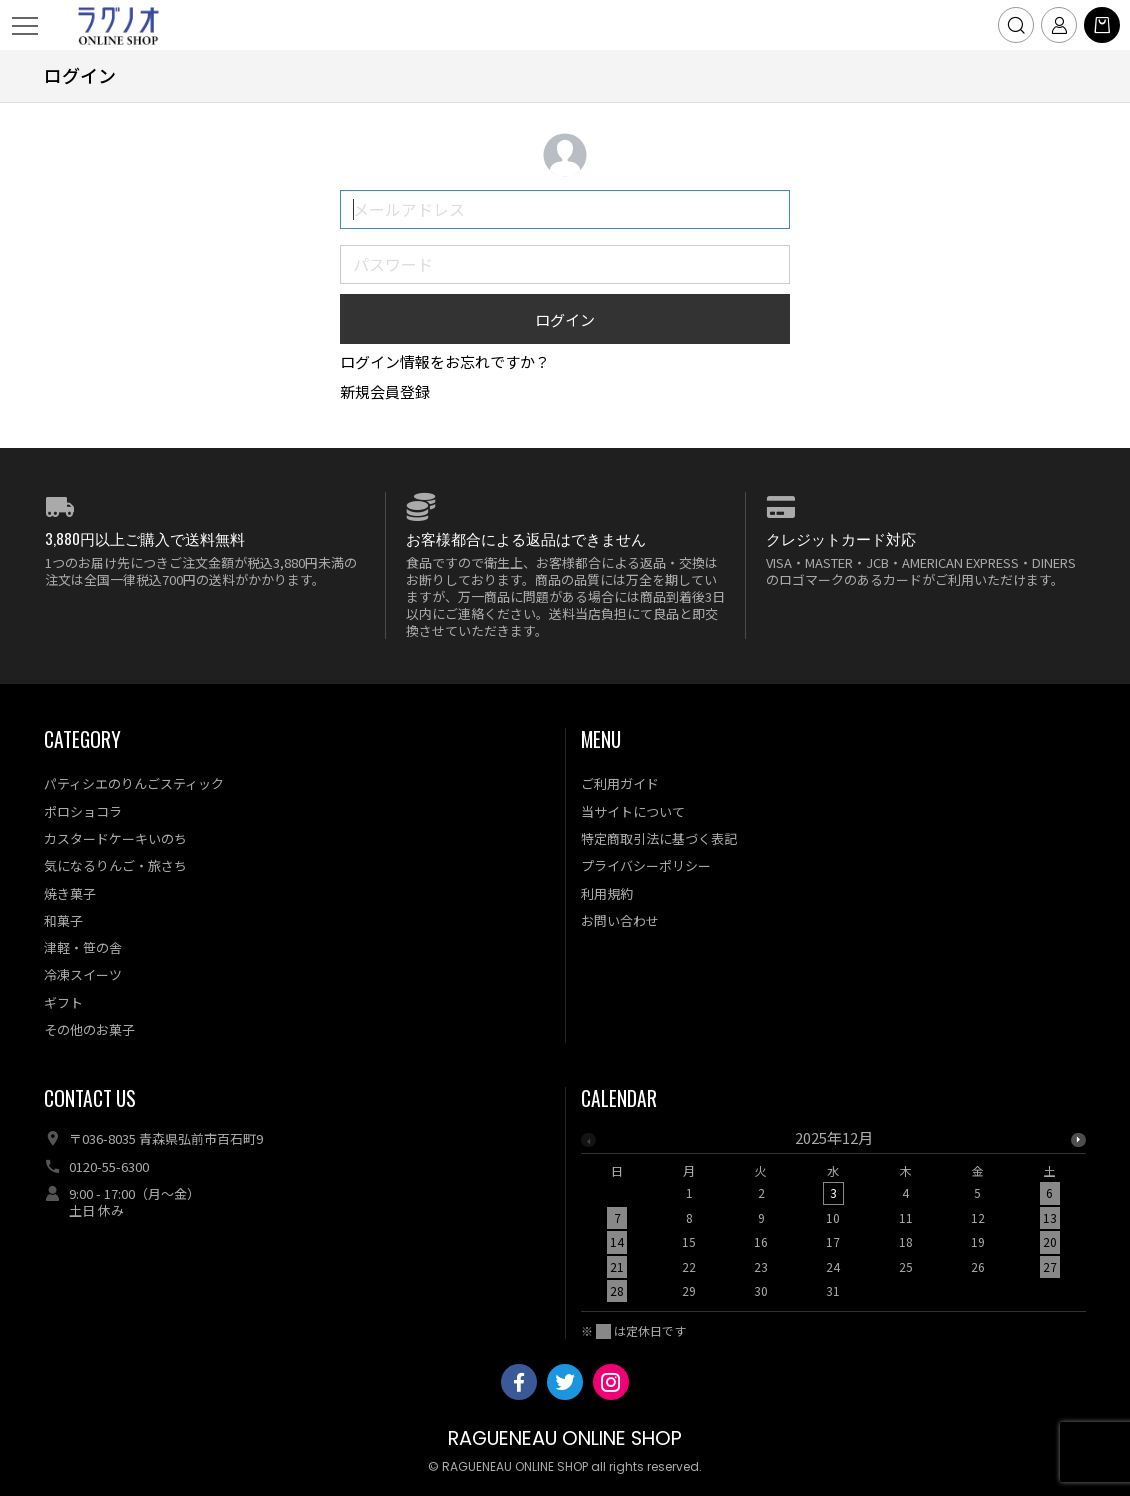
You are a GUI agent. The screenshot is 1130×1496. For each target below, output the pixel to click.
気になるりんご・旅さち (115, 865)
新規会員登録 (385, 391)
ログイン (565, 319)
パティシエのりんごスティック (134, 783)
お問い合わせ (620, 920)
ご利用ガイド (620, 783)
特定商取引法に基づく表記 (659, 838)
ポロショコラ (83, 811)
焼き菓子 (70, 893)
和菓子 (63, 920)
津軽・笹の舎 (83, 947)
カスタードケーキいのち (115, 838)
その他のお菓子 (89, 1029)
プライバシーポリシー (646, 865)
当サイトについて (633, 811)
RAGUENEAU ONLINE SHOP (565, 1438)
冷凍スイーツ (83, 974)
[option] (833, 1220)
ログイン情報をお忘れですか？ (445, 361)
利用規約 (607, 893)
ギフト (63, 1002)
